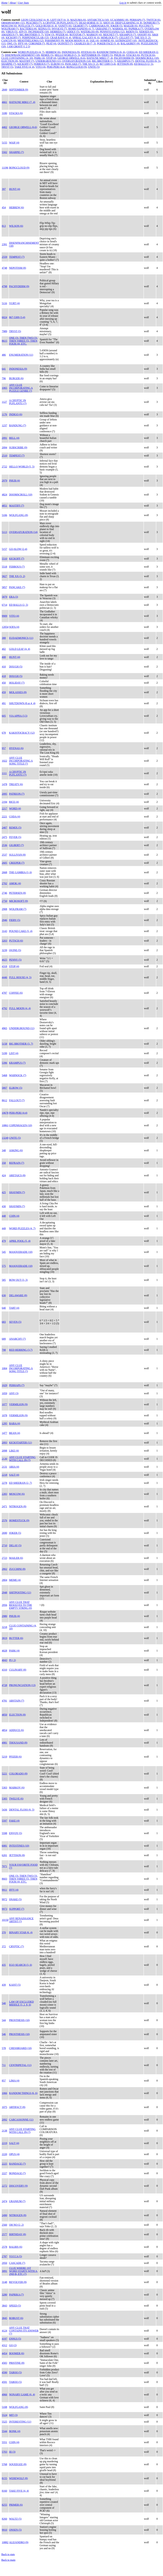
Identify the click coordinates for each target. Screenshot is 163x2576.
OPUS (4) (14, 2154)
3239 (4, 950)
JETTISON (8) (125, 64)
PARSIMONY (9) (54, 40)
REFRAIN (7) (16, 1162)
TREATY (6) (16, 784)
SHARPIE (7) (8, 64)
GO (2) (13, 2345)
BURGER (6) (16, 378)
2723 (4, 1558)
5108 (4, 2407)
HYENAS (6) (88, 52)
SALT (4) (14, 1474)
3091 (4, 2271)
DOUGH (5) (15, 666)
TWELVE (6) (16, 1798)
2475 (4, 837)
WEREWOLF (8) (18, 2478)
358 (4, 1162)
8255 (4, 2504)
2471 (4, 1506)
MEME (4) (15, 1580)
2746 (4, 893)
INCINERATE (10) (38, 31)
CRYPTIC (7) (16, 1946)
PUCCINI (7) (146, 25)
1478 (4, 784)
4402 (4, 127)
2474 (4, 2201)
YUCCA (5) (15, 2256)
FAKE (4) (14, 1820)
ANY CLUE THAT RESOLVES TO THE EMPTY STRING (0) (20, 1605)
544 (4, 2020)
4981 (4, 1742)
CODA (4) (132, 52)
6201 (4, 1855)
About (13, 2)
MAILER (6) (130, 25)
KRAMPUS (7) (127, 34)
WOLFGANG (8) (18, 515)
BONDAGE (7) (17, 2173)
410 (4, 666)
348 (4, 1150)
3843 (4, 2305)
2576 (4, 1520)
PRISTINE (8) (16, 2363)
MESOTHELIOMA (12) (30, 40)
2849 (4, 89)
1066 (4, 2093)
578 (4, 2048)
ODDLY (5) (73, 31)
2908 (4, 909)
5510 (4, 558)
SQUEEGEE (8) (17, 2464)
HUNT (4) (14, 189)
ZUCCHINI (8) (17, 1569)
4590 (4, 2372)
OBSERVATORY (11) (13, 22)
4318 (4, 966)
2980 (4, 1616)
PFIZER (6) (62, 34)
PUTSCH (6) (148, 55)
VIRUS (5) (11, 31)
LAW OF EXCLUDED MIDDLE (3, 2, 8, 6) (21, 2003)
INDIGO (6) (15, 414)
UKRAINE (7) (103, 28)
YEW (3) (49, 34)
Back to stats (8, 2554)
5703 (4, 2451)
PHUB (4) (119, 55)
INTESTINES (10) (19, 1845)
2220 (4, 2154)
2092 (4, 2119)
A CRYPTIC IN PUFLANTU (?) (60, 22)
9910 (4, 2529)
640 (4, 1308)
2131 (4, 1466)
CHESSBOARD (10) (20, 2048)
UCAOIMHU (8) (119, 19)
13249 (5, 1137)
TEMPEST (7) (16, 256)
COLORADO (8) (18, 1773)
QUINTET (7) (65, 43)
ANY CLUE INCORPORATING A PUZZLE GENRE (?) (21, 388)
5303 (4, 1787)
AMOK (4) (15, 883)
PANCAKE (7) (73, 64)
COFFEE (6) (16, 992)
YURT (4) (14, 303)
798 (4, 1349)
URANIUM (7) (17, 2201)
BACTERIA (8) (28, 28)
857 (4, 2080)
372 (4, 1946)
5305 (4, 1798)
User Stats (23, 2)
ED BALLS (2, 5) (143, 64)
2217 (4, 808)
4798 (4, 286)
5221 (4, 1773)
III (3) (12, 2451)
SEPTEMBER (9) (90, 55)
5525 (4, 2421)
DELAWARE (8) (18, 1295)
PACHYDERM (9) (124, 58)
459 (4, 692)
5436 (4, 1809)
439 (4, 1984)
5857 (4, 587)
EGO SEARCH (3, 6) (20, 1964)
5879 (4, 596)
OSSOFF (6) (144, 34)
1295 (4, 1423)
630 (4, 1295)
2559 (4, 256)
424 (4, 1175)
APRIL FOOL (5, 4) (19, 1241)
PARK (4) (39, 58)
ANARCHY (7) (17, 1338)
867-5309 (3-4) (108, 64)
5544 (4, 2431)
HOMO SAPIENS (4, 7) (81, 28)
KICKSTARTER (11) (20, 1442)
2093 (4, 1442)
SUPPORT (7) (16, 1909)
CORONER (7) (37, 43)
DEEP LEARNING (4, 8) (128, 22)
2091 (4, 438)
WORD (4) (15, 808)
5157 (4, 549)
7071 (4, 1866)
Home (4, 2)
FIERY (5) (107, 55)
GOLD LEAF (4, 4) (19, 649)
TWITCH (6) (153, 19)
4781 (4, 1700)
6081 (4, 1845)
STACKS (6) (133, 55)
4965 (4, 1028)
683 (4, 1322)
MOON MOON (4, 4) (76, 40)
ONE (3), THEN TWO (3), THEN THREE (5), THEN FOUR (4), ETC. (23, 340)
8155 (4, 2478)
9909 (4, 615)
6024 (4, 317)
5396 (4, 1062)
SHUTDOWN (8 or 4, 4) (22, 703)
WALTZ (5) (15, 2518)
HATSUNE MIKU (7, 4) (100, 58)
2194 (4, 802)
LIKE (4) (14, 1450)
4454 (4, 2353)
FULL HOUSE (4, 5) (20, 977)
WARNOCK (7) (17, 1075)
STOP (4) (51, 58)
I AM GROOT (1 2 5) (18, 46)
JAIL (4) (94, 40)
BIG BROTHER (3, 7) (31, 34)
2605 (4, 862)
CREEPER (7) (16, 862)
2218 (4, 1474)
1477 (4, 1433)
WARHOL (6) (119, 28)
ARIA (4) (14, 1466)
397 (4, 189)
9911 (4, 1889)
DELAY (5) (15, 1545)
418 (4, 676)
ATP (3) (22, 31)
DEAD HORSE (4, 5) (90, 22)
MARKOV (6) (94, 34)
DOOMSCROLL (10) (147, 58)
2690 (4, 1533)
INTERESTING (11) (20, 2421)
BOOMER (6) (16, 2353)
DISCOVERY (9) (18, 2185)
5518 (4, 566)
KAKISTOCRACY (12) (22, 732)
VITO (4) (40, 67)
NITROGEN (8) (17, 1506)
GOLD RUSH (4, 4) (46, 25)
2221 (4, 816)
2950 (4, 2263)
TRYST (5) (7, 67)
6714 (4, 604)
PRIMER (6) (16, 2504)
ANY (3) (13, 1393)
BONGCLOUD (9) (76, 67)
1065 (4, 388)
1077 (4, 1404)
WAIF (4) (14, 142)
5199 (4, 1053)
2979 (4, 480)
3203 (4, 940)
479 (4, 1241)
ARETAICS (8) (17, 1175)
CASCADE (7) (17, 2263)
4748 (4, 268)
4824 (4, 494)
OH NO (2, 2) (16, 2224)
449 (4, 1228)
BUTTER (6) (16, 1638)
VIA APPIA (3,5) (18, 715)
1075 (4, 2107)
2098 (4, 1450)
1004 (4, 1368)
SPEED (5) (15, 2305)
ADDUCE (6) (16, 1730)
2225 (4, 2163)
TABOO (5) (15, 2372)
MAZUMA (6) (78, 19)
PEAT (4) (51, 43)
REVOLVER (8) (18, 2282)
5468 (4, 1075)
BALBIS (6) (15, 2246)
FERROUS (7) (41, 64)
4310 (4, 1669)
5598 (4, 1833)
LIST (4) (13, 1053)
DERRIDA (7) (57, 31)
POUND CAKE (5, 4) (20, 931)
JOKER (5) (116, 25)
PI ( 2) (12, 1660)
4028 (4, 1650)
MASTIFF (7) (26, 61)
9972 (4, 1899)
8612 (4, 1100)
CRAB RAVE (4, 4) (60, 37)
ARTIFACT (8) (17, 2107)
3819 (4, 1638)
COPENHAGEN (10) (20, 1125)
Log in (123, 2)
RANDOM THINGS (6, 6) (111, 52)
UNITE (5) (94, 67)
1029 (4, 1385)
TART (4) (14, 1308)
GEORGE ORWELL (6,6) (71, 58)
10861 (5, 1125)
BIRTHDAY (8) (17, 2234)
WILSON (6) (16, 226)
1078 (4, 1415)
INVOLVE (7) (59, 28)
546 (4, 2034)
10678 (5, 1112)
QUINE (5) (15, 950)
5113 (4, 532)
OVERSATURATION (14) (76, 61)
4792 (4, 1008)
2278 (4, 1483)
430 (4, 1206)
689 (4, 1338)
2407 (4, 827)
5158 (4, 1043)
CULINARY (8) (17, 1669)
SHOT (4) (108, 22)
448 (4, 1216)
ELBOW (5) (57, 64)
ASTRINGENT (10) (126, 40)
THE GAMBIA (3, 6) (20, 872)
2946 (4, 920)
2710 (4, 1545)
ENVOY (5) (15, 1833)
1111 (4, 773)
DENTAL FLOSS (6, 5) (147, 61)
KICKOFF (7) (13, 37)
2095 (4, 793)
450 (4, 682)
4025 (4, 959)
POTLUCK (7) (26, 25)
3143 (4, 931)
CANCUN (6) (8, 40)
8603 (4, 1878)
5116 (4, 303)
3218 (4, 1627)
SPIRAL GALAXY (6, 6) (85, 37)
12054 (5, 627)
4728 (4, 1685)
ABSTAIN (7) (16, 1700)
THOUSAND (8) (18, 1742)
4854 (4, 1730)
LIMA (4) (14, 2080)
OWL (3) (12, 43)
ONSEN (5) (15, 2529)
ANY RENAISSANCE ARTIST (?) (21, 1920)
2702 (4, 883)
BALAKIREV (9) (130, 43)
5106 (4, 515)
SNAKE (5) (15, 1899)
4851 (4, 505)
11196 (5, 167)
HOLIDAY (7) (16, 682)
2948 (4, 1592)
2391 (4, 244)
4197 (4, 2338)
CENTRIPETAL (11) (20, 2065)
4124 (4, 2330)
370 (4, 1932)
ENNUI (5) (15, 2338)
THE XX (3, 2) (142, 37)
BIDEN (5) (132, 31)
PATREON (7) (16, 793)
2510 (4, 455)
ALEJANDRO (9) (18, 2542)
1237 (4, 425)
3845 (4, 2318)
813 (4, 226)
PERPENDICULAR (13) (35, 37)
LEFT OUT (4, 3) (59, 19)
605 (4, 715)
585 (4, 1280)
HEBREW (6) (53, 52)
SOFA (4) (14, 627)
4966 (4, 2394)
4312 (4, 2345)
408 (4, 657)
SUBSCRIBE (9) (18, 447)
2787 (4, 2256)
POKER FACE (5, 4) (108, 43)
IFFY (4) (22, 43)
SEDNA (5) (44, 28)
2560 (4, 2224)
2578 (4, 2246)
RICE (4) (14, 802)
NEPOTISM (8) (17, 268)
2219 (4, 2143)
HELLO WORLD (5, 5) (67, 55)
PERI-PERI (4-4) (56, 67)
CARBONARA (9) (99, 25)
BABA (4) (14, 1423)
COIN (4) (14, 1216)
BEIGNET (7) (110, 34)
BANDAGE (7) (17, 2163)
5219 (4, 1756)
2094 (4, 447)
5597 (4, 1820)
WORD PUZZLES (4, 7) (31, 52)
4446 (4, 977)
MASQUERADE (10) (21, 1252)
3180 (4, 113)
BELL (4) (14, 438)
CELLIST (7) (126, 37)
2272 (4, 2185)
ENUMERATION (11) (21, 354)
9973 (4, 1909)
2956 (4, 1605)
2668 (4, 872)
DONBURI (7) (151, 22)
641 (4, 368)
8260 (4, 2518)
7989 (4, 331)
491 (4, 703)
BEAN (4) (14, 1433)
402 (4, 649)
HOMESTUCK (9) (19, 1520)
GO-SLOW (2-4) (18, 549)
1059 (4, 1393)
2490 (4, 2215)
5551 (4, 2442)
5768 (4, 2464)
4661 (4, 102)
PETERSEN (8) (17, 893)
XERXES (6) (146, 31)
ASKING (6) (16, 1150)
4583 (4, 2363)
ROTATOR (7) (77, 34)
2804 (4, 1580)
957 (4, 748)
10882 (5, 2542)
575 (4, 1266)
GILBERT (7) (80, 25)
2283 (4, 1494)
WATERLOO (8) (90, 31)
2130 (4, 1458)
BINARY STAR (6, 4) (21, 1932)
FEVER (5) (15, 837)
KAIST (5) (14, 1984)
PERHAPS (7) (137, 19)
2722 (4, 466)
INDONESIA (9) (71, 52)
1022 (4, 760)
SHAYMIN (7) (17, 1192)
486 (4, 354)
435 (4, 1964)
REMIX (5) (47, 55)
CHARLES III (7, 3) (85, 43)
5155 (4, 142)
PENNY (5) (15, 959)
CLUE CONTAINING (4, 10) (17, 58)
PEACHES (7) (33, 22)
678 (4, 732)
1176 (4, 414)
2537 (4, 854)
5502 (4, 152)
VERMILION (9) (18, 1404)
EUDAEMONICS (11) (21, 638)
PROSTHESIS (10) (19, 2020)
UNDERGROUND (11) (48, 61)
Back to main (8, 2560)
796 (4, 378)
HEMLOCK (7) (109, 37)
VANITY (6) (64, 25)
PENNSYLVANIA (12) (112, 31)
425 (4, 1192)
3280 (4, 2294)
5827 (4, 576)
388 (4, 638)
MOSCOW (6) (9, 25)
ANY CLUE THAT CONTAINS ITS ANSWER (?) (23, 2330)
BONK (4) (14, 2431)
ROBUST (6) (16, 2318)
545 (4, 1252)
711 (4, 2065)
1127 (4, 401)
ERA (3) (13, 596)
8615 (4, 340)
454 (4, 207)
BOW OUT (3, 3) (18, 1280)
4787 (4, 992)
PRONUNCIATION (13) (22, 1685)
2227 (4, 2173)
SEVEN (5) (15, 1322)
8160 (4, 2490)
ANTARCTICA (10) (98, 19)
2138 (4, 2130)
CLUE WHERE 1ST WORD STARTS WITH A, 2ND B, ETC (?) (23, 2271)
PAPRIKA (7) (136, 28)
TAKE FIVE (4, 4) (24, 67)
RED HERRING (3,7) (21, 1349)
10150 (5, 1920)
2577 (4, 2234)
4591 (4, 2382)
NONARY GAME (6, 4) (22, 2394)
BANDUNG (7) (17, 425)
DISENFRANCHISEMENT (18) (22, 55)
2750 (4, 901)
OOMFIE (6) (107, 40)
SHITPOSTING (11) (20, 1592)
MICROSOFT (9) (18, 901)
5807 (4, 1087)
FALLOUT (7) (17, 1100)
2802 (4, 1569)
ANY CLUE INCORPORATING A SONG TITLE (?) (21, 760)
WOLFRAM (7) (9, 28)
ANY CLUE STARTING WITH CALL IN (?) (22, 1459)
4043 (4, 1660)
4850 (4, 1714)
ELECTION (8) (9, 61)
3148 (4, 2282)
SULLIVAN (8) (17, 854)
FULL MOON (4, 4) (20, 1008)
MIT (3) (13, 2415)
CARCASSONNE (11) (21, 2119)
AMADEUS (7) (9, 34)
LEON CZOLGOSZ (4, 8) (35, 19)
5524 (4, 2415)
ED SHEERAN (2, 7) (20, 1483)
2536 (4, 845)
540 (4, 2003)
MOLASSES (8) (18, 692)
